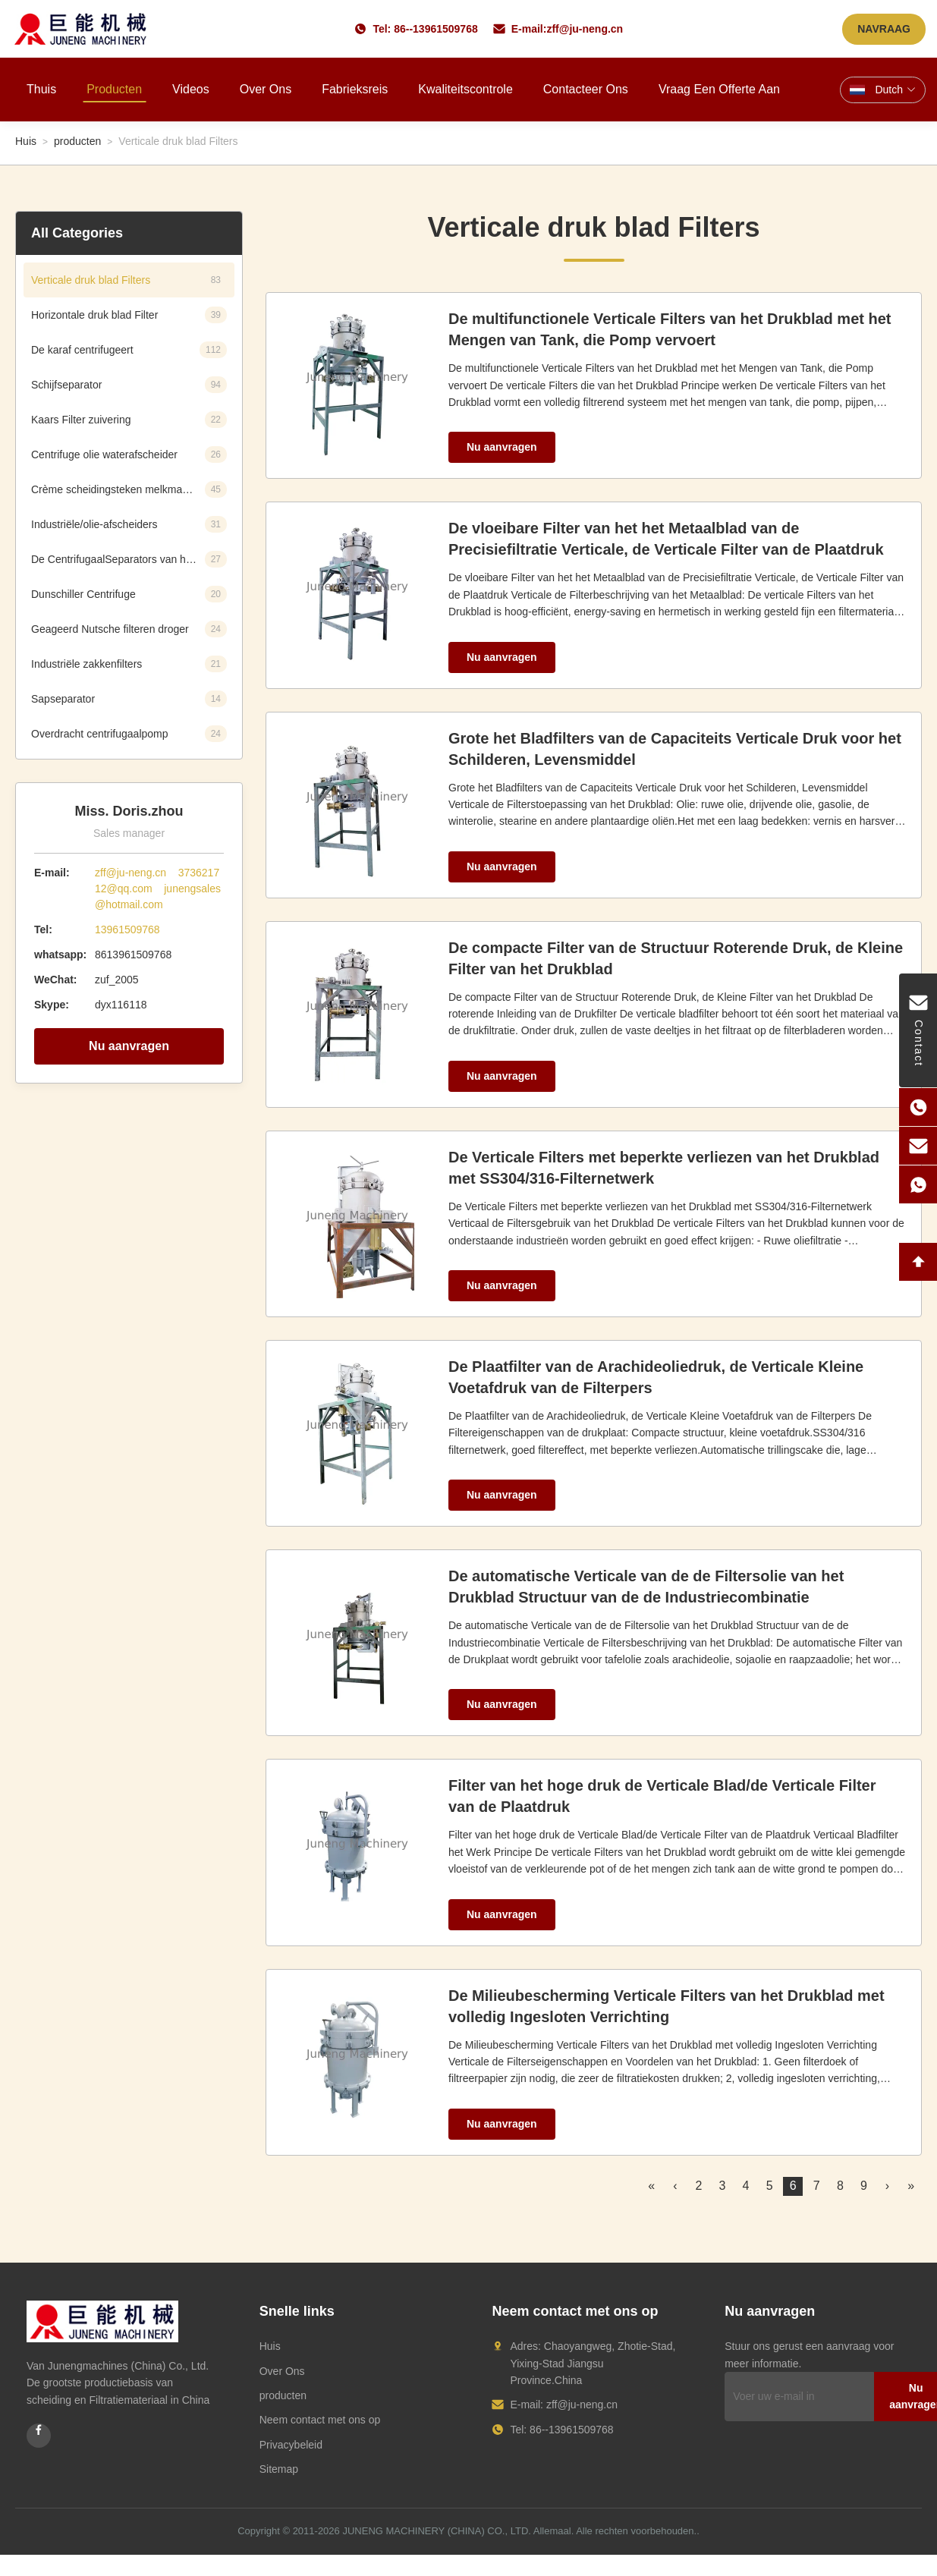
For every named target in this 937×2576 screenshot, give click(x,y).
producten (77, 141)
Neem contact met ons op (320, 2420)
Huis (25, 141)
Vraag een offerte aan (719, 89)
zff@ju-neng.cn (584, 29)
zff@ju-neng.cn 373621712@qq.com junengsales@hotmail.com (158, 889)
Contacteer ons (585, 89)
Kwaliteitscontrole (465, 89)
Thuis (41, 89)
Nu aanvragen (129, 1046)
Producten (114, 89)
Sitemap (278, 2469)
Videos (190, 89)
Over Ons (282, 2371)
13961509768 (127, 929)
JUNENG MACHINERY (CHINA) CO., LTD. (436, 2531)
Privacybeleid (290, 2445)
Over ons (265, 89)
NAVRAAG (883, 29)
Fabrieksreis (355, 89)
